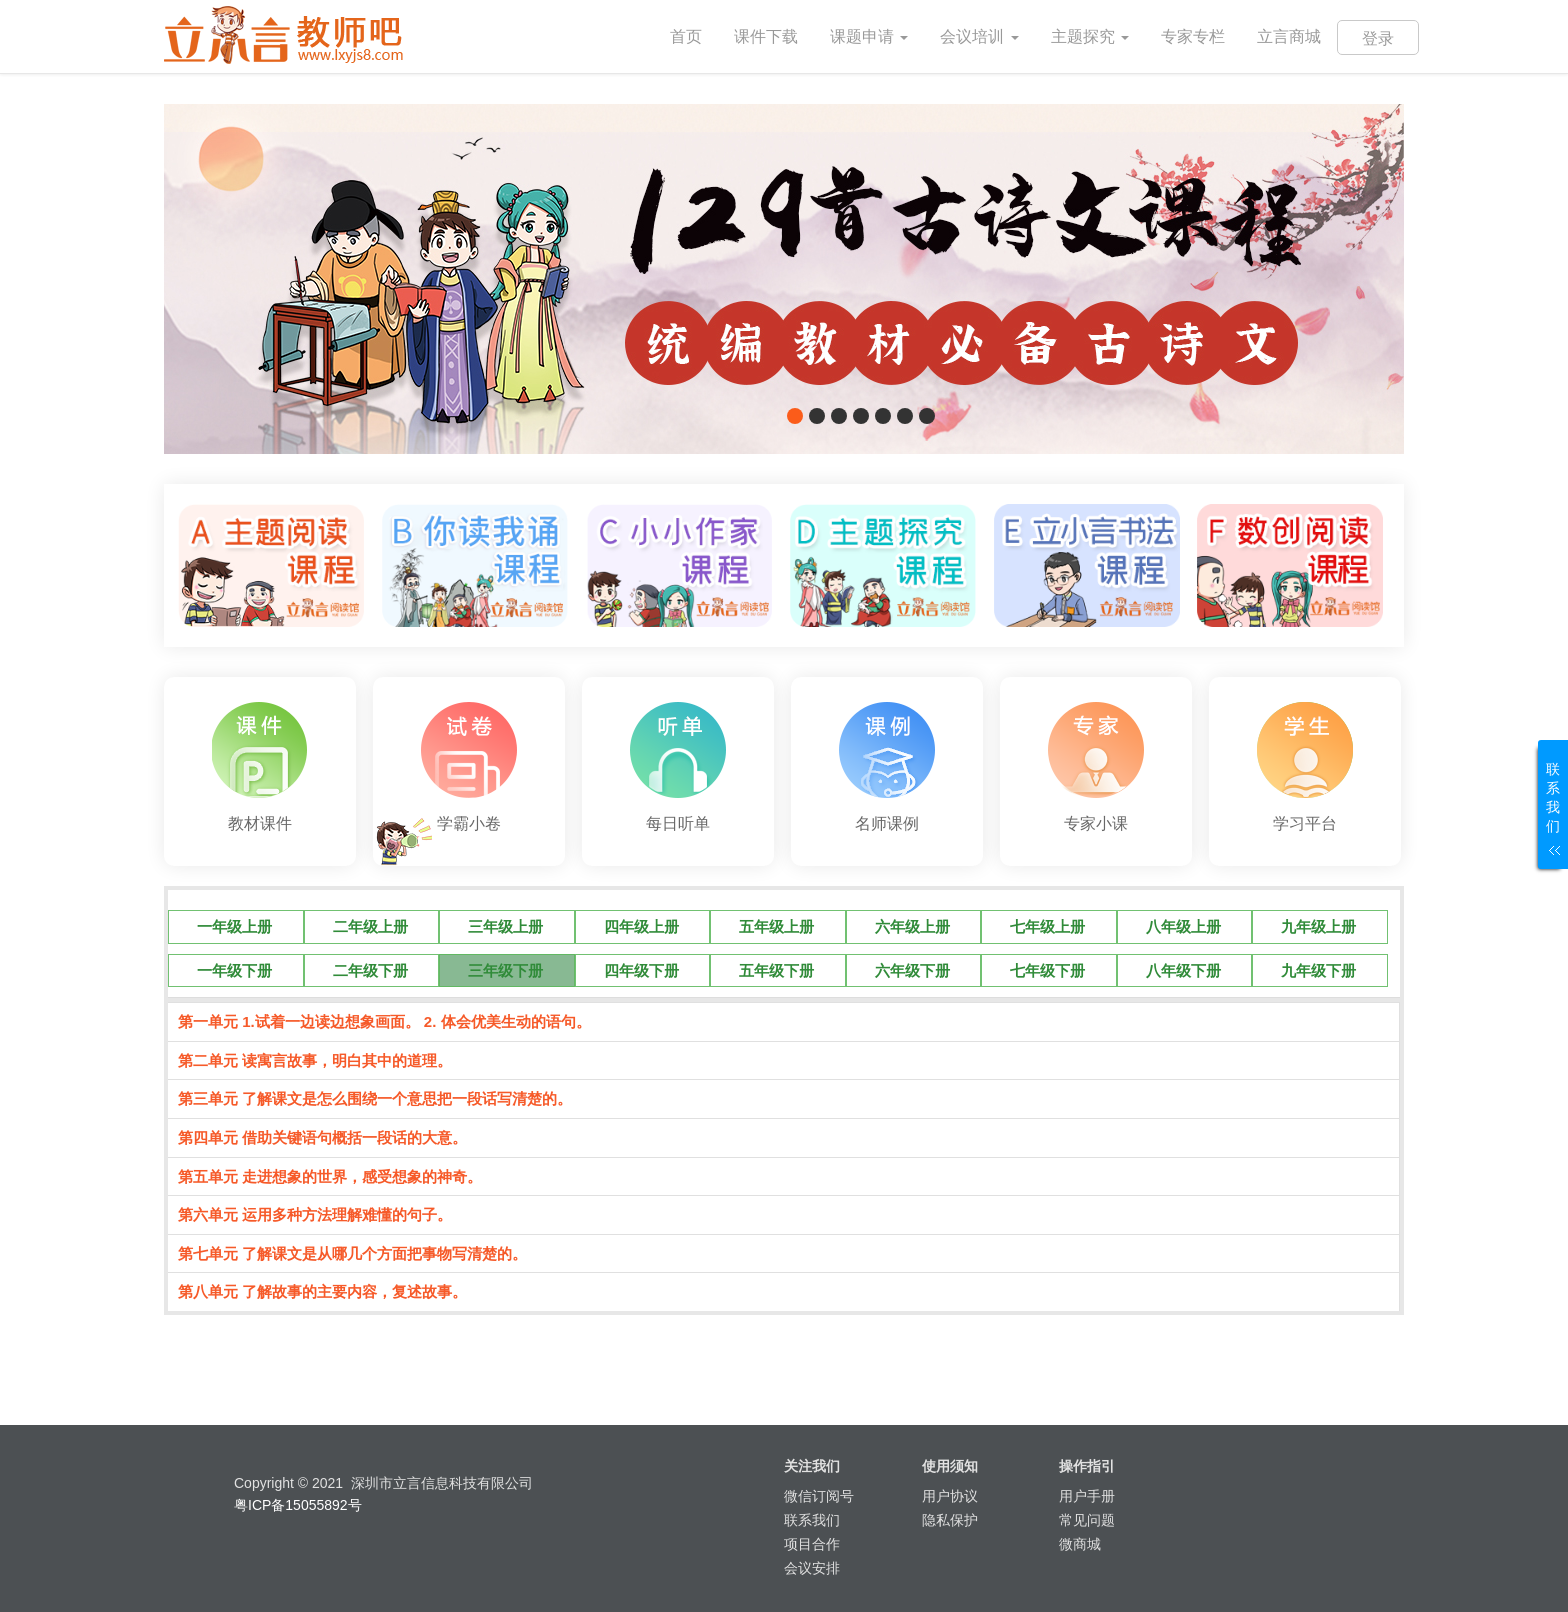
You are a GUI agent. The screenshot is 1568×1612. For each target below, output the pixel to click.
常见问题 (1087, 1520)
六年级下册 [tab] (912, 970)
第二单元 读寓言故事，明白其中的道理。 (315, 1060)
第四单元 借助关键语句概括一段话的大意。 (322, 1137)
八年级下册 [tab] (1183, 970)
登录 (1378, 38)
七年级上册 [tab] (1047, 926)
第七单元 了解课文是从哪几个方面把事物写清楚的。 (352, 1253)
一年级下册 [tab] (234, 970)
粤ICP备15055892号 (298, 1505)
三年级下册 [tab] (505, 970)
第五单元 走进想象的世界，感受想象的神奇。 (330, 1176)
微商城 (1080, 1544)
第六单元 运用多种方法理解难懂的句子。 (315, 1214)
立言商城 (1289, 36)
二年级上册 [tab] (370, 926)
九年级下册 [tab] (1318, 970)
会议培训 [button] (979, 36)
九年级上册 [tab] (1318, 926)
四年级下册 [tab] (641, 970)
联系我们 (812, 1520)
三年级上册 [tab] (505, 926)
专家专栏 (1193, 36)
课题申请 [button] (869, 36)
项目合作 (812, 1544)
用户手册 (1087, 1496)
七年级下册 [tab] (1047, 970)
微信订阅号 (819, 1496)
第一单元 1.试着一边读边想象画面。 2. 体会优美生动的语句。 (384, 1021)
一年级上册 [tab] (234, 926)
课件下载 (766, 36)
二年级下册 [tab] (370, 970)
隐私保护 (950, 1520)
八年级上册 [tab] (1183, 926)
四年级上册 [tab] (641, 926)
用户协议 (950, 1496)
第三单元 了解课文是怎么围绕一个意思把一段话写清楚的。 (375, 1098)
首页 (694, 22)
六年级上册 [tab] (912, 926)
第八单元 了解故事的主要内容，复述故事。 (322, 1291)
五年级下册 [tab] (776, 970)
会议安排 (812, 1568)
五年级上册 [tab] (776, 926)
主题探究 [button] (1090, 36)
